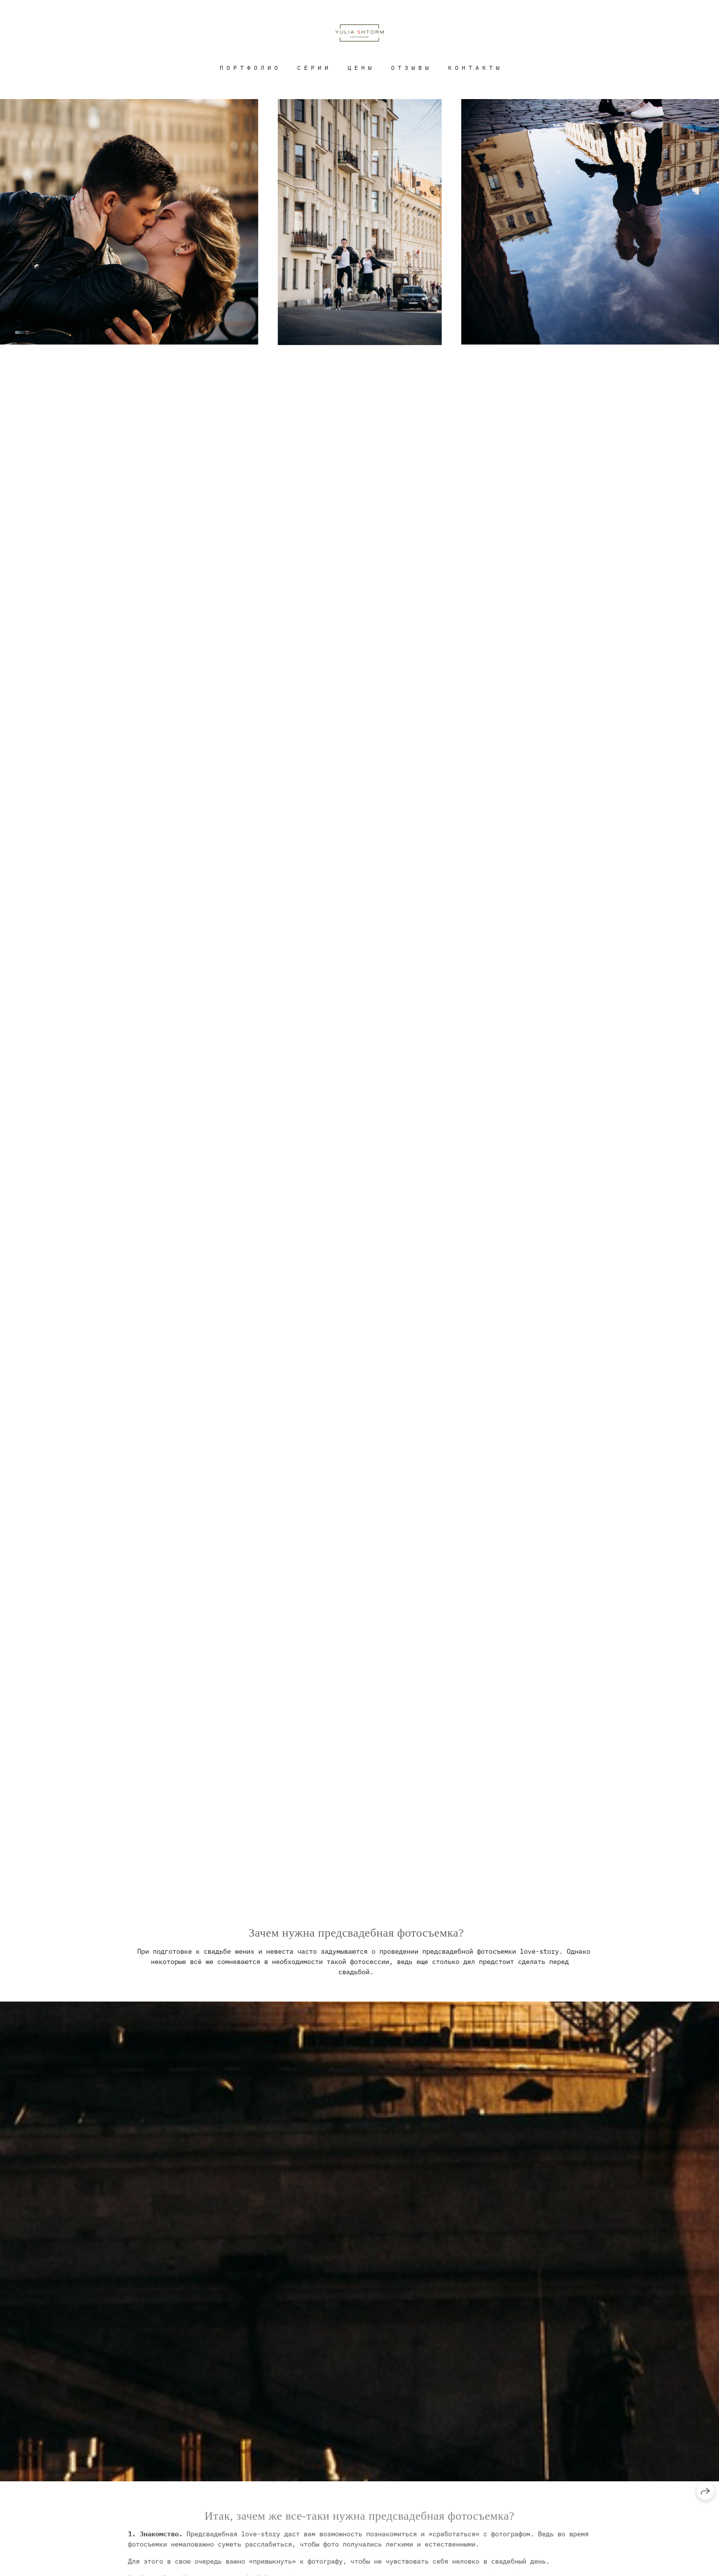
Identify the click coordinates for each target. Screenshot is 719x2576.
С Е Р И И (312, 67)
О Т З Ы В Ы (410, 67)
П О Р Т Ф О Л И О (249, 67)
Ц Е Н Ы (359, 67)
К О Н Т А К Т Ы (473, 67)
